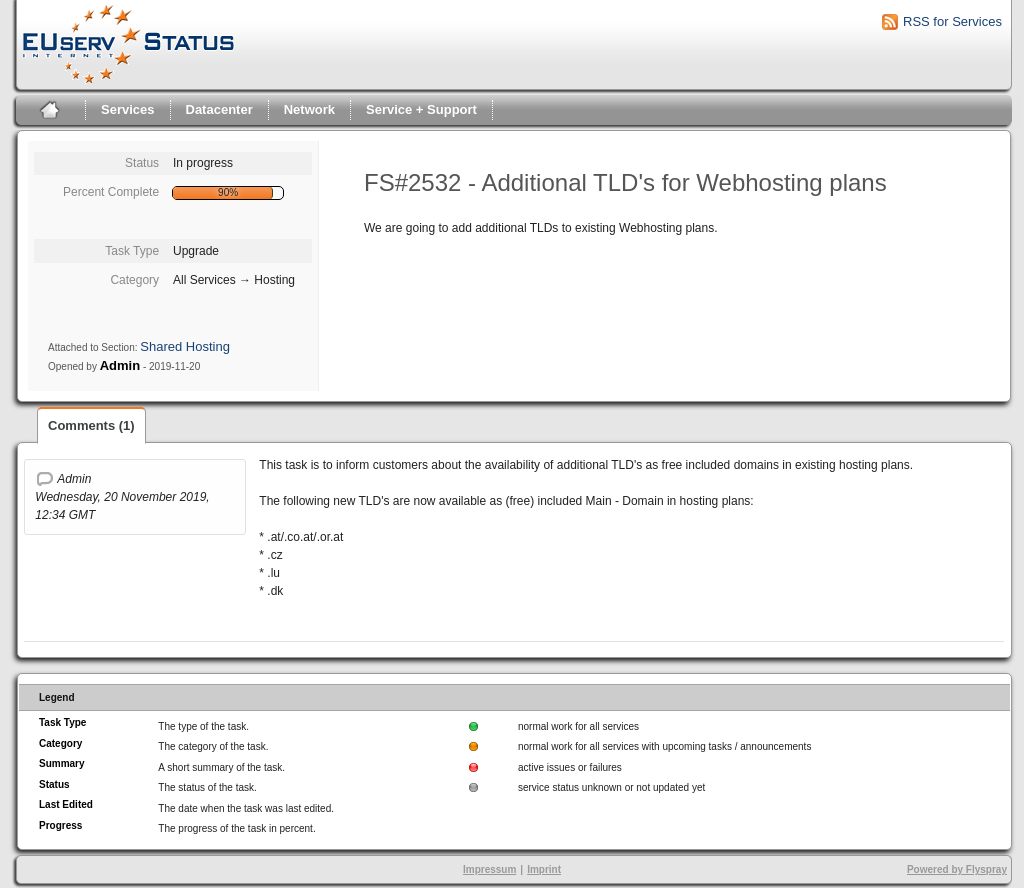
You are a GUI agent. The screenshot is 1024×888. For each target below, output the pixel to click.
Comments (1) (91, 425)
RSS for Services (952, 21)
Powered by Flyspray (957, 869)
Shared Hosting (185, 346)
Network (309, 109)
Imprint (544, 869)
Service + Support (421, 109)
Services (128, 109)
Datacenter (219, 109)
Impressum (489, 869)
